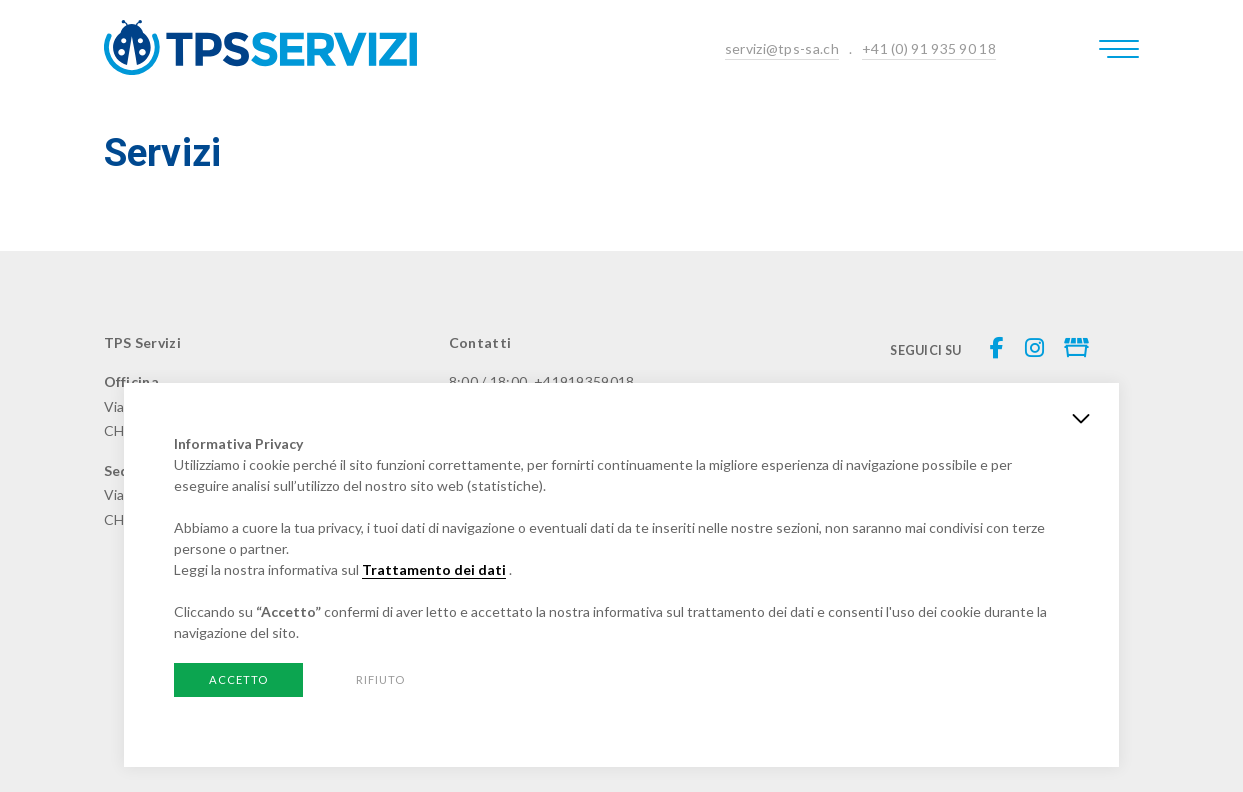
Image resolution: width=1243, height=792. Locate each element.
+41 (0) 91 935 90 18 (929, 48)
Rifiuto (380, 679)
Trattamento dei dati (434, 569)
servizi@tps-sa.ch (782, 48)
